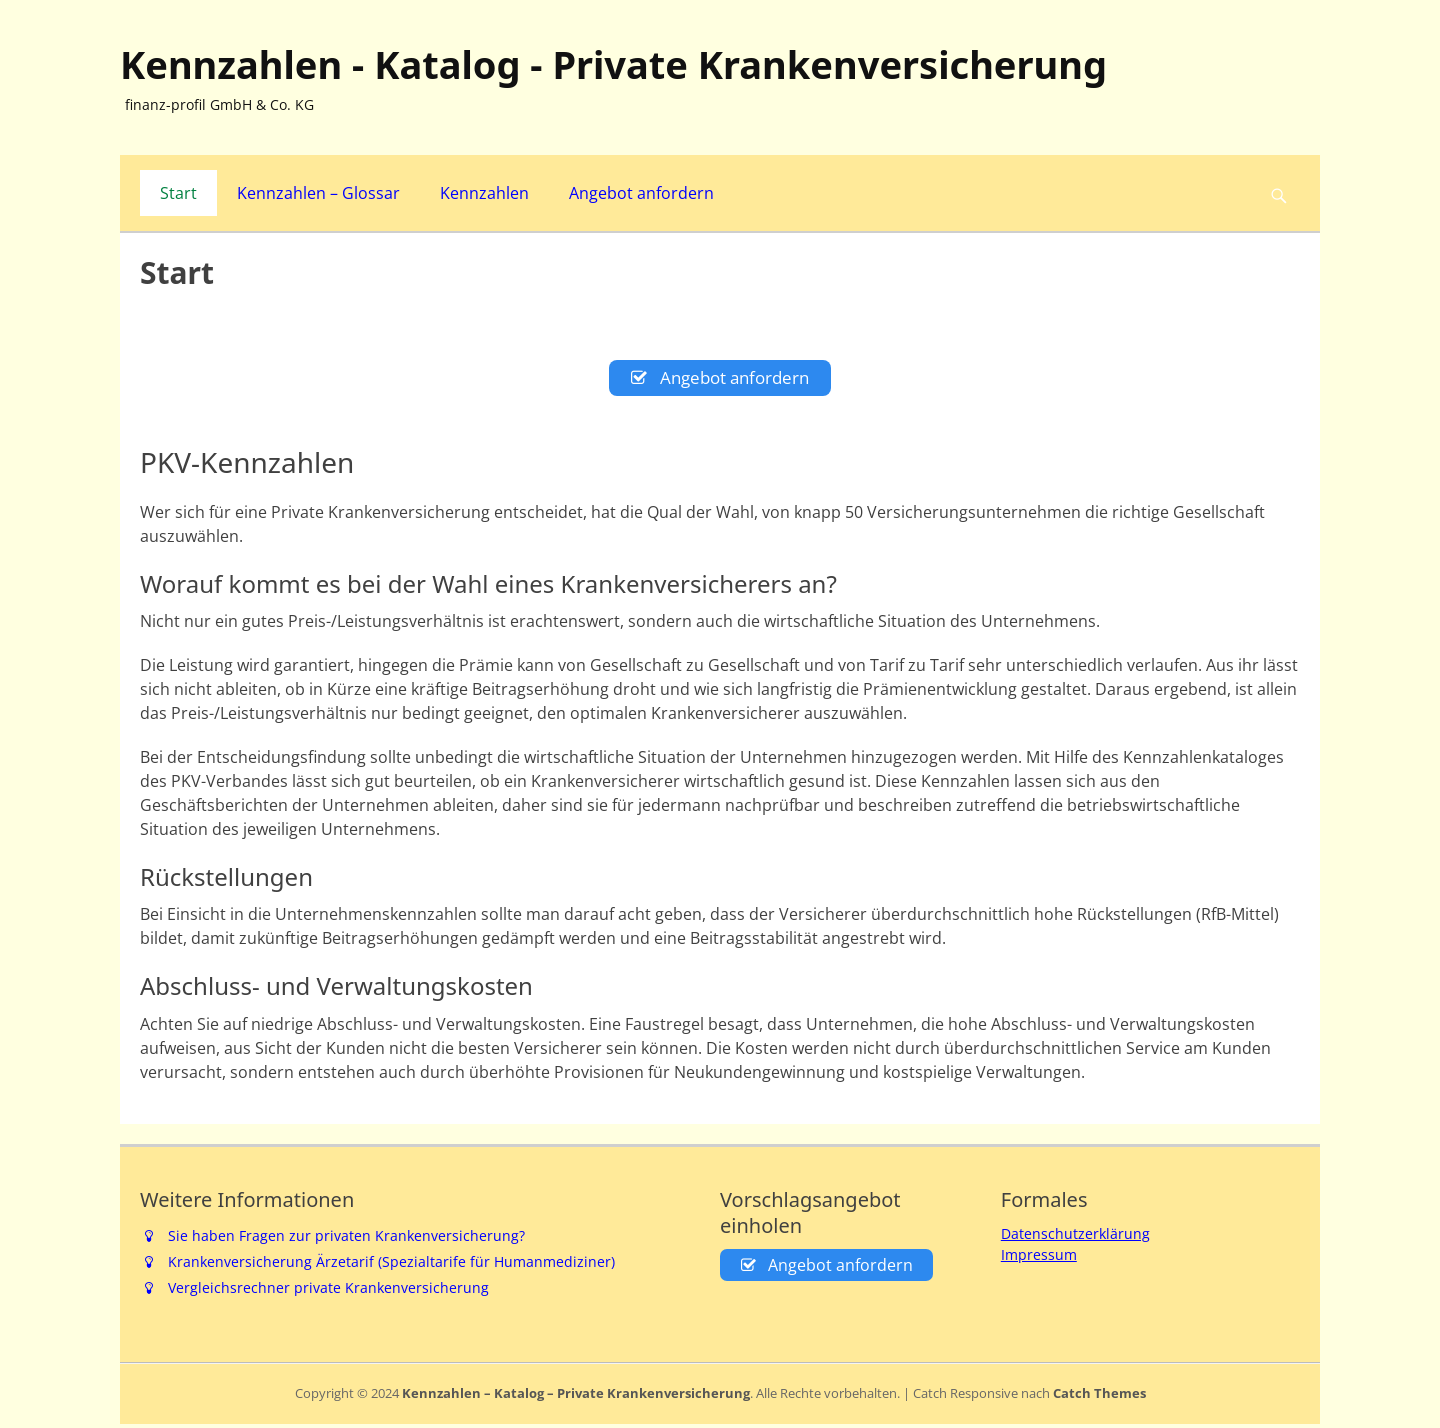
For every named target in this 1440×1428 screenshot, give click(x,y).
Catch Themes (1099, 1398)
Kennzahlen (484, 193)
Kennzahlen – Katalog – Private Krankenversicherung (576, 1398)
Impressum (1039, 1258)
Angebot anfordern (641, 193)
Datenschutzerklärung (1075, 1237)
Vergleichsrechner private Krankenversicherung (328, 1292)
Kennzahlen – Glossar (318, 193)
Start (178, 193)
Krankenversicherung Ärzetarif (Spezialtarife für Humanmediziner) (391, 1266)
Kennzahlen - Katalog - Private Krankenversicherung (613, 64)
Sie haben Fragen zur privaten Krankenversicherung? (346, 1239)
